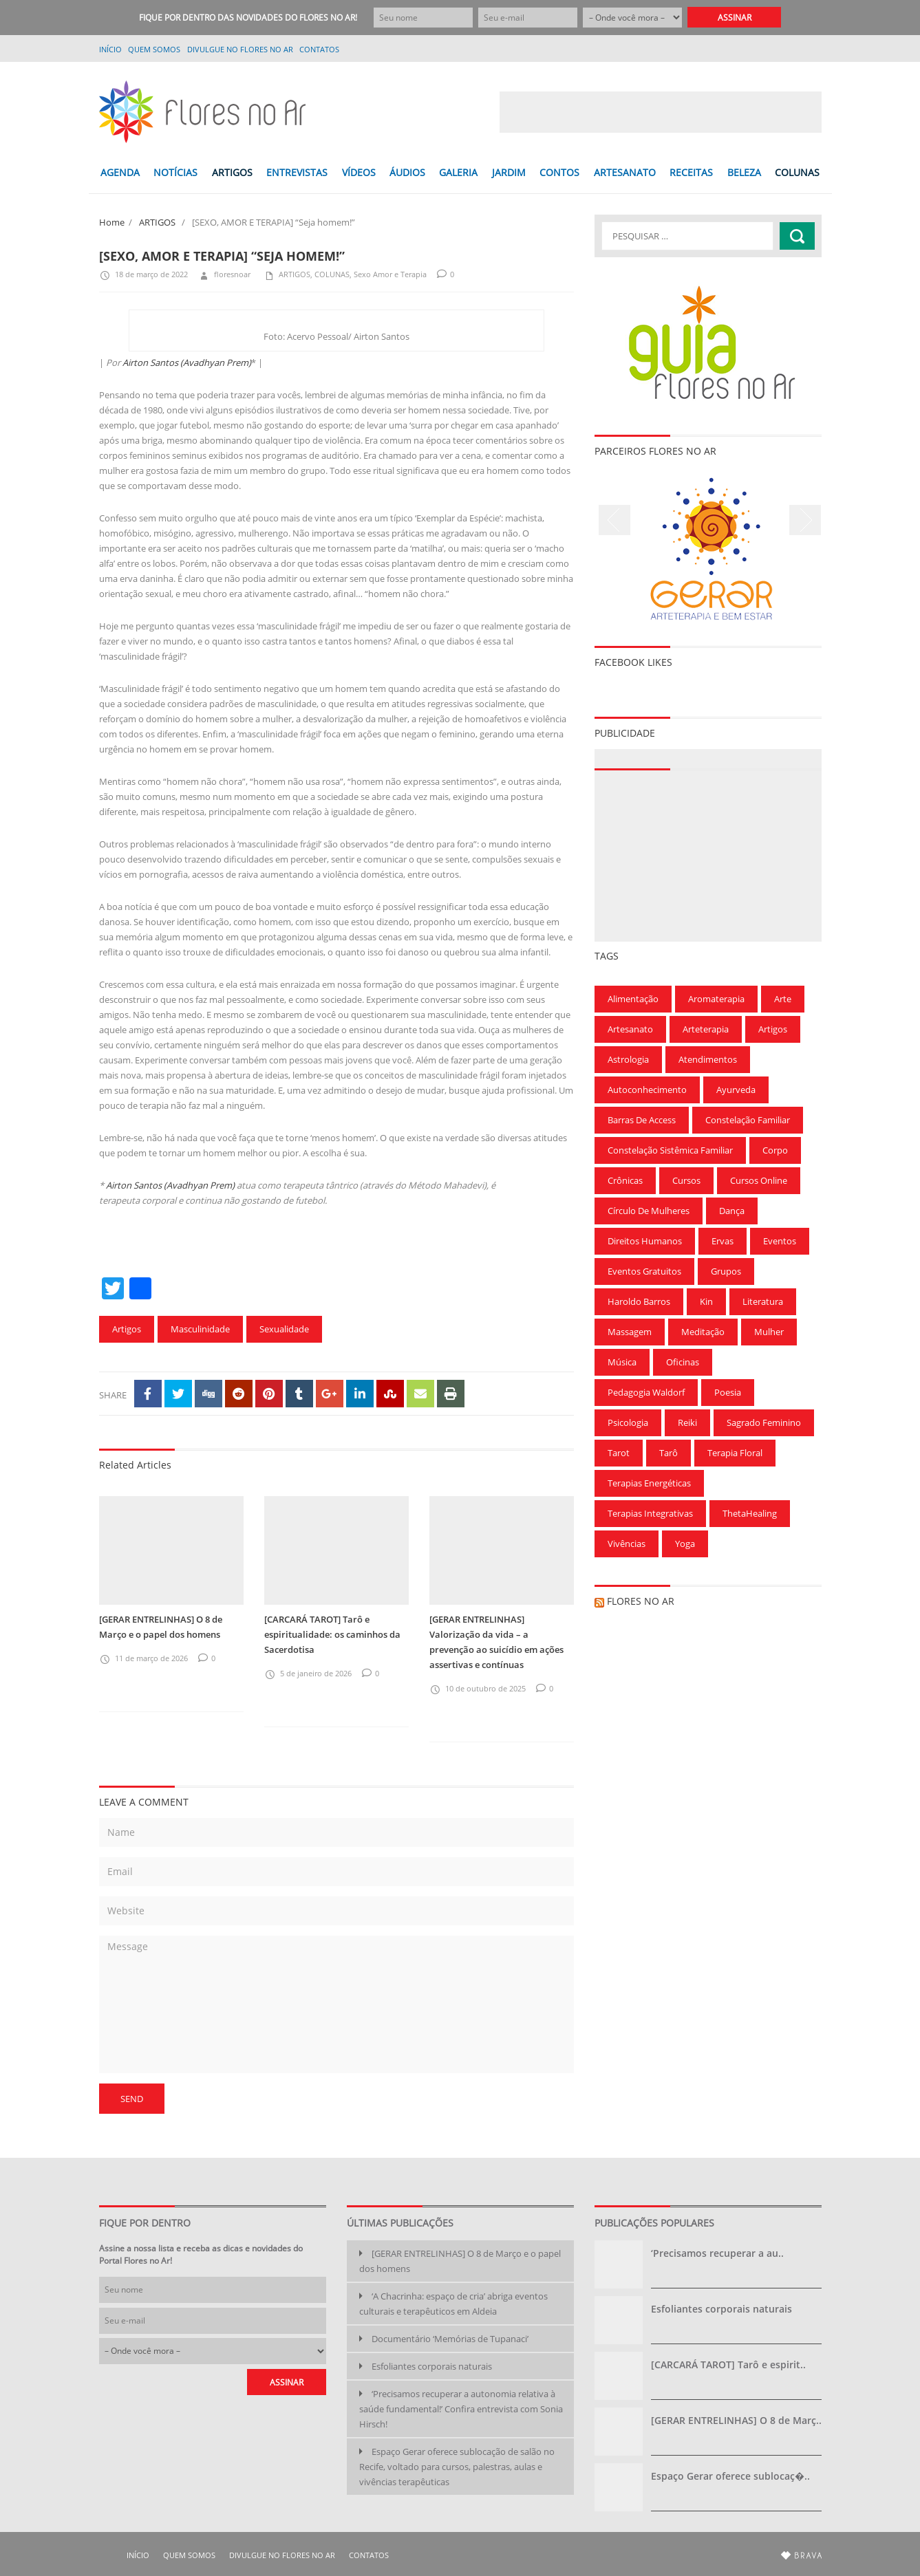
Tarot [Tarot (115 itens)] (619, 1453)
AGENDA (120, 172)
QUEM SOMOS (154, 49)
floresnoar (224, 274)
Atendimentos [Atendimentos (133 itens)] (707, 1059)
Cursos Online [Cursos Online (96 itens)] (758, 1180)
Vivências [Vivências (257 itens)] (626, 1543)
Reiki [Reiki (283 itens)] (687, 1422)
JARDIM (509, 172)
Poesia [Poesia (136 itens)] (727, 1392)
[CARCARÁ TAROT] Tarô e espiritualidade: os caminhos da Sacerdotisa (332, 1634)
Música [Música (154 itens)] (622, 1362)
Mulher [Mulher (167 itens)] (769, 1331)
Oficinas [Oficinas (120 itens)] (682, 1362)
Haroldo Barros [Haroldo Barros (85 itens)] (639, 1301)
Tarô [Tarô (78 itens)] (668, 1453)
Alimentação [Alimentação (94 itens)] (633, 999)
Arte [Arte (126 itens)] (782, 999)
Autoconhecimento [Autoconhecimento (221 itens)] (647, 1089)
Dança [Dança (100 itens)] (732, 1210)
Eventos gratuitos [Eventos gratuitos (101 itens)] (644, 1271)
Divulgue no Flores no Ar (240, 49)
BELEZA (744, 172)
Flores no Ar (640, 1601)
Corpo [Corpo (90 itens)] (775, 1150)
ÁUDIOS (407, 172)
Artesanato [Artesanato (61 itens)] (630, 1029)
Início (110, 49)
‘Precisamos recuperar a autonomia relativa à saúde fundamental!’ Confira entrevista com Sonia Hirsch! (461, 2409)
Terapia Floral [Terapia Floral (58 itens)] (734, 1453)
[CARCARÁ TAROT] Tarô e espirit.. (728, 2364)
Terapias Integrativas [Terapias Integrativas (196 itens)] (650, 1513)
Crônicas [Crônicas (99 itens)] (625, 1180)
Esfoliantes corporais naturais (432, 2366)
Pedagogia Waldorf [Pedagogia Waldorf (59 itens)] (646, 1392)
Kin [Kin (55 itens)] (706, 1301)
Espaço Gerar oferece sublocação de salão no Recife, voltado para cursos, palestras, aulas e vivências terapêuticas (457, 2466)
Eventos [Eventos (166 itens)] (779, 1241)
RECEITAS (691, 172)
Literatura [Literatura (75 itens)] (762, 1301)
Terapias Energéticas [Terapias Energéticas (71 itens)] (649, 1483)
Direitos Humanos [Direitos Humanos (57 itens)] (645, 1241)
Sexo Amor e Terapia (390, 274)
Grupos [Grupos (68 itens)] (726, 1271)
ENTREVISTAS (297, 172)
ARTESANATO (625, 172)
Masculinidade (200, 1329)
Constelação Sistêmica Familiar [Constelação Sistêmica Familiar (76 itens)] (670, 1150)
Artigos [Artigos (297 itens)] (772, 1029)
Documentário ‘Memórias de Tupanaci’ (450, 2339)
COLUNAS (797, 172)
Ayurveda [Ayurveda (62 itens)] (736, 1089)
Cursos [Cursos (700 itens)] (686, 1180)
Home (112, 222)
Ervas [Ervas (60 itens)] (723, 1241)
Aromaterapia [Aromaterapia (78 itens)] (716, 999)
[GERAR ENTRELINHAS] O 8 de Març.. (736, 2420)
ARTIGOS (232, 172)
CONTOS (559, 172)
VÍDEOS (359, 172)
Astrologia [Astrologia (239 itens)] (628, 1059)
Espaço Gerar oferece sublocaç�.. (730, 2475)
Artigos (126, 1329)
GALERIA (458, 172)
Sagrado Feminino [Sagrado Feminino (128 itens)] (764, 1422)
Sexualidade (284, 1329)
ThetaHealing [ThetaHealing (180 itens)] (750, 1513)
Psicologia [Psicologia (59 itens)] (628, 1422)
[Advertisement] (661, 112)
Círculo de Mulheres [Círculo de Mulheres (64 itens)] (648, 1210)
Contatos (319, 49)
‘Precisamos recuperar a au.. (717, 2253)
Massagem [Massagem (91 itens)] (630, 1331)
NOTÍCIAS (175, 172)
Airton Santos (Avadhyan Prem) (186, 362)
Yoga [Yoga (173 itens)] (685, 1543)
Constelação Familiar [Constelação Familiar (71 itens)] (747, 1120)
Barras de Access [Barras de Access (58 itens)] (642, 1120)
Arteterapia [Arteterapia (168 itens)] (706, 1029)
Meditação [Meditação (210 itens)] (703, 1331)
